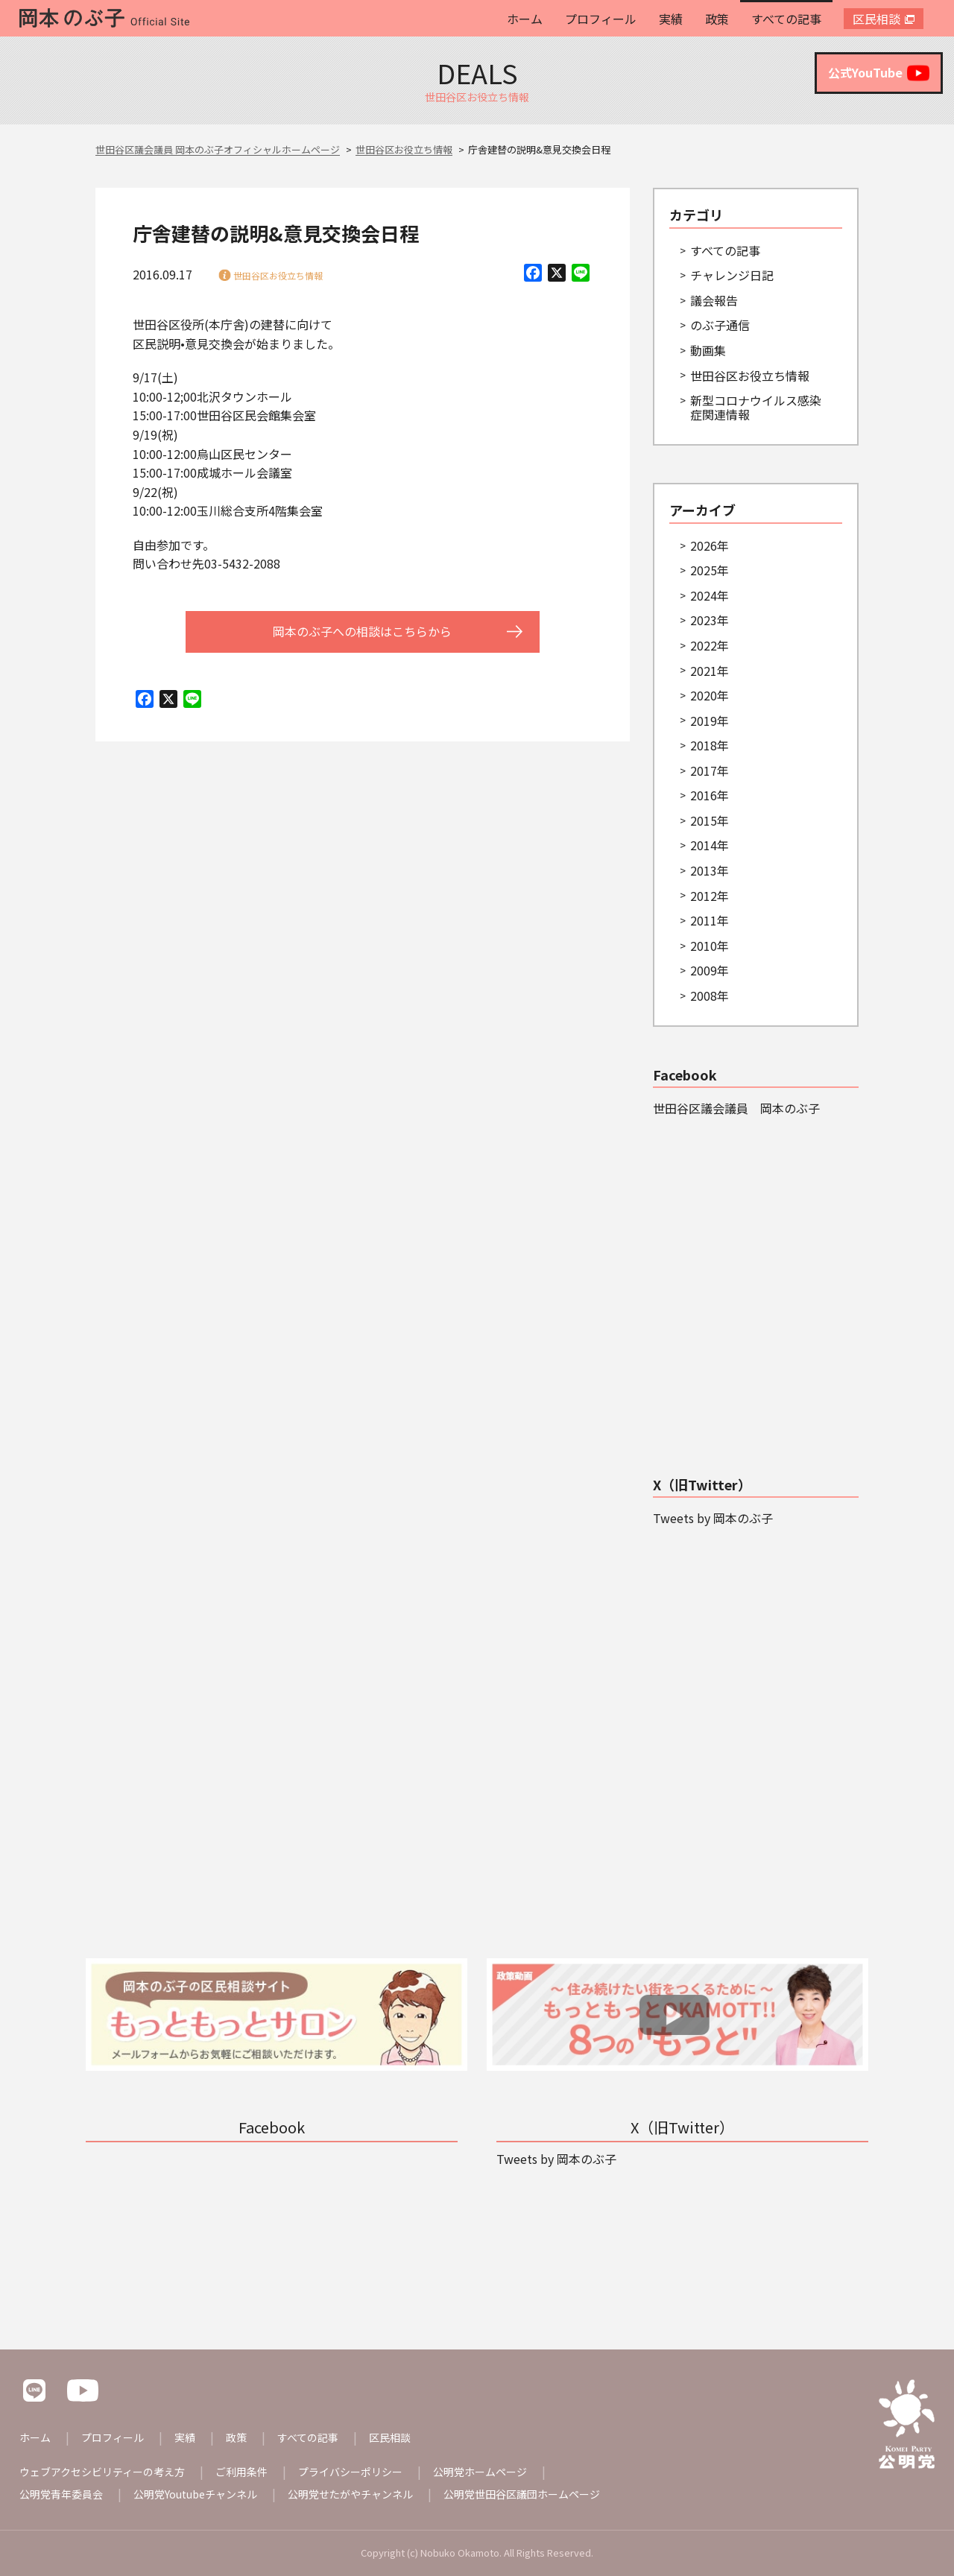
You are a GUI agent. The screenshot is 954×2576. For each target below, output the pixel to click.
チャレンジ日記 (732, 275)
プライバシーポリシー (350, 2471)
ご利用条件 (241, 2471)
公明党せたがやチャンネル (350, 2494)
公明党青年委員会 (61, 2494)
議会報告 (714, 300)
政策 (717, 19)
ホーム (525, 19)
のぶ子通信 (720, 325)
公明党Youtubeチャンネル (195, 2494)
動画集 (708, 350)
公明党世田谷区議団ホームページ (521, 2494)
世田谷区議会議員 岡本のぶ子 (736, 1108)
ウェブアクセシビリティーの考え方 (102, 2471)
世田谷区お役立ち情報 (278, 275)
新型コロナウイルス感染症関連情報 (755, 407)
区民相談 (876, 19)
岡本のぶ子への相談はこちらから (362, 631)
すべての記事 (786, 19)
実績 (671, 19)
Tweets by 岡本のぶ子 (713, 1518)
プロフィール (600, 19)
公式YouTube (878, 73)
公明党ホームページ (480, 2471)
